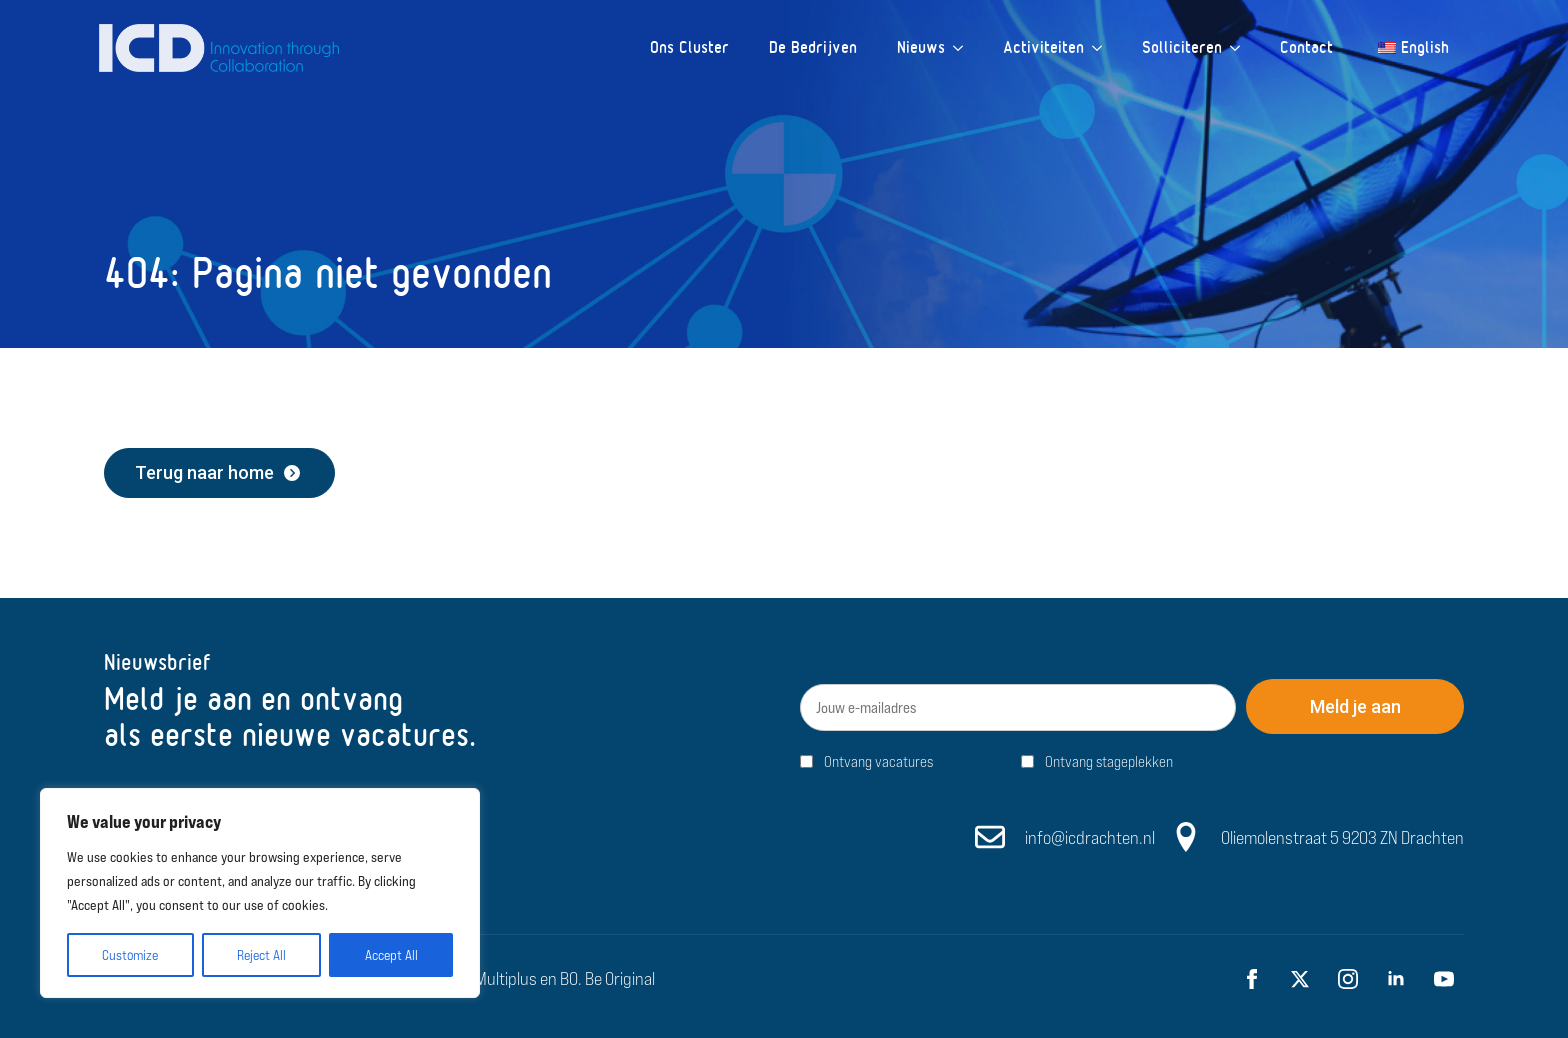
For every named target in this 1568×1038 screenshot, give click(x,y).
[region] (260, 893)
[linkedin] (1396, 979)
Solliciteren (1182, 47)
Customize (130, 955)
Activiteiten (1043, 47)
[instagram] (1348, 979)
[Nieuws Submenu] (964, 48)
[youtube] (1444, 979)
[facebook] (1252, 979)
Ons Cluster (689, 47)
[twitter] (1300, 979)
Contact (1306, 47)
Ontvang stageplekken (1109, 761)
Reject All (261, 955)
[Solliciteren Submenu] (1241, 48)
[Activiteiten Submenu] (1103, 48)
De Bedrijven (813, 47)
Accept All (391, 955)
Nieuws (921, 47)
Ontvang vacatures (878, 761)
